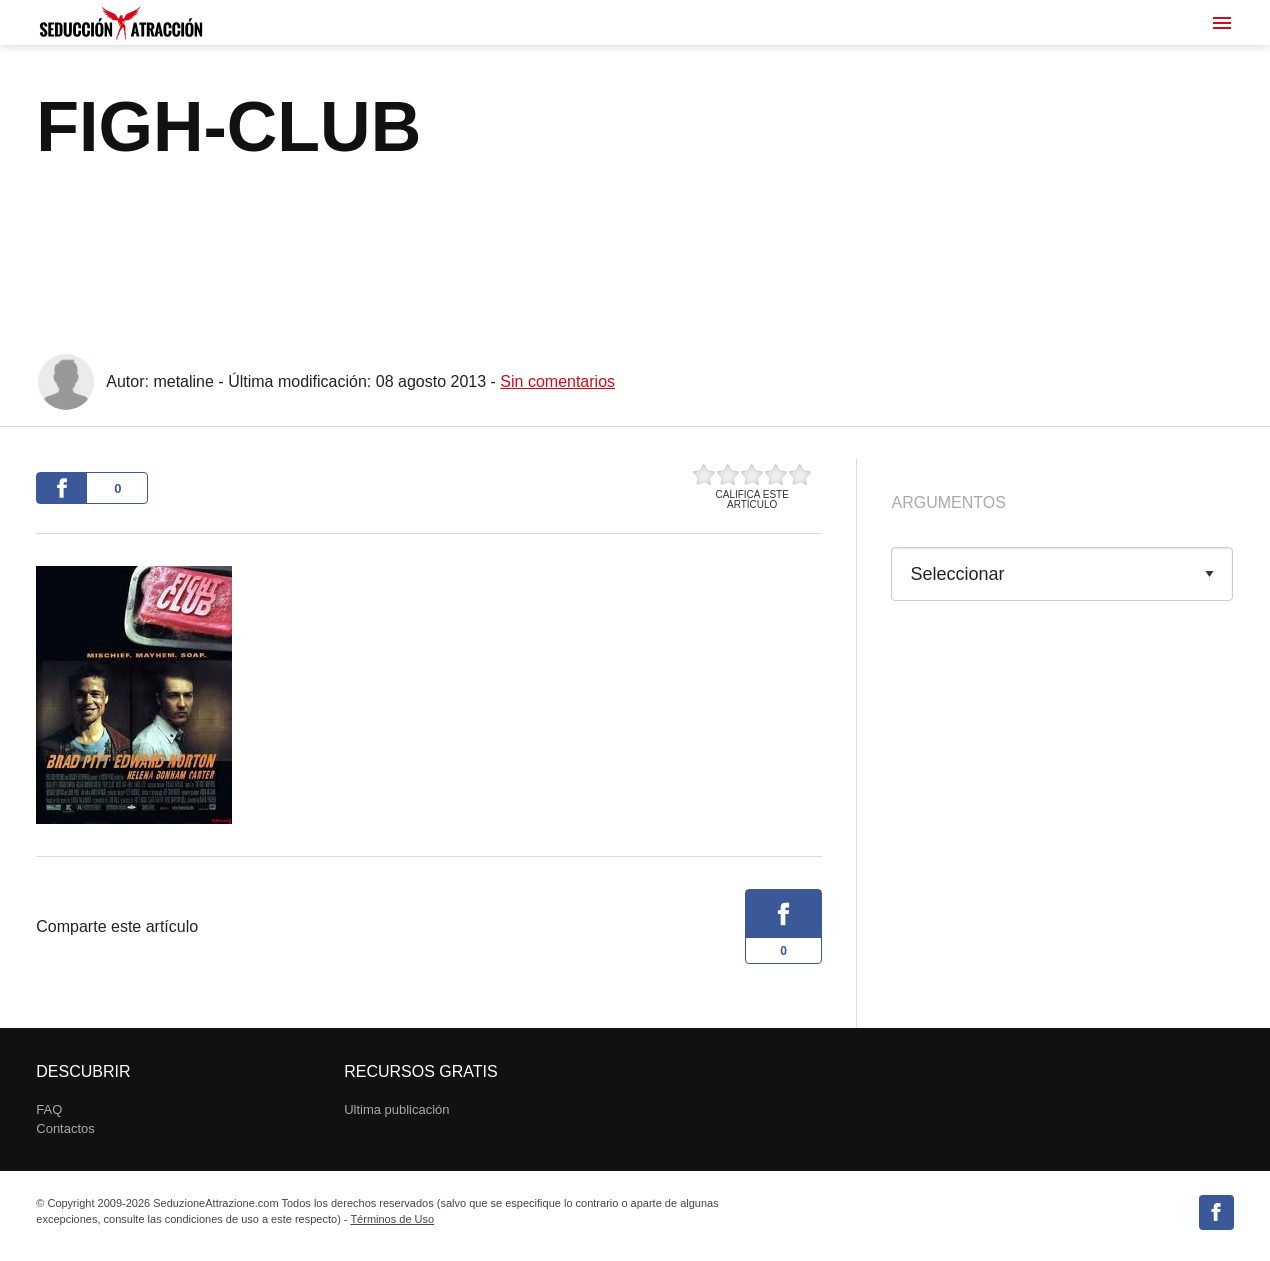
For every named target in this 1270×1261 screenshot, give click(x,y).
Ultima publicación (396, 1109)
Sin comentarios (557, 381)
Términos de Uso (392, 1219)
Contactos (65, 1128)
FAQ (49, 1109)
